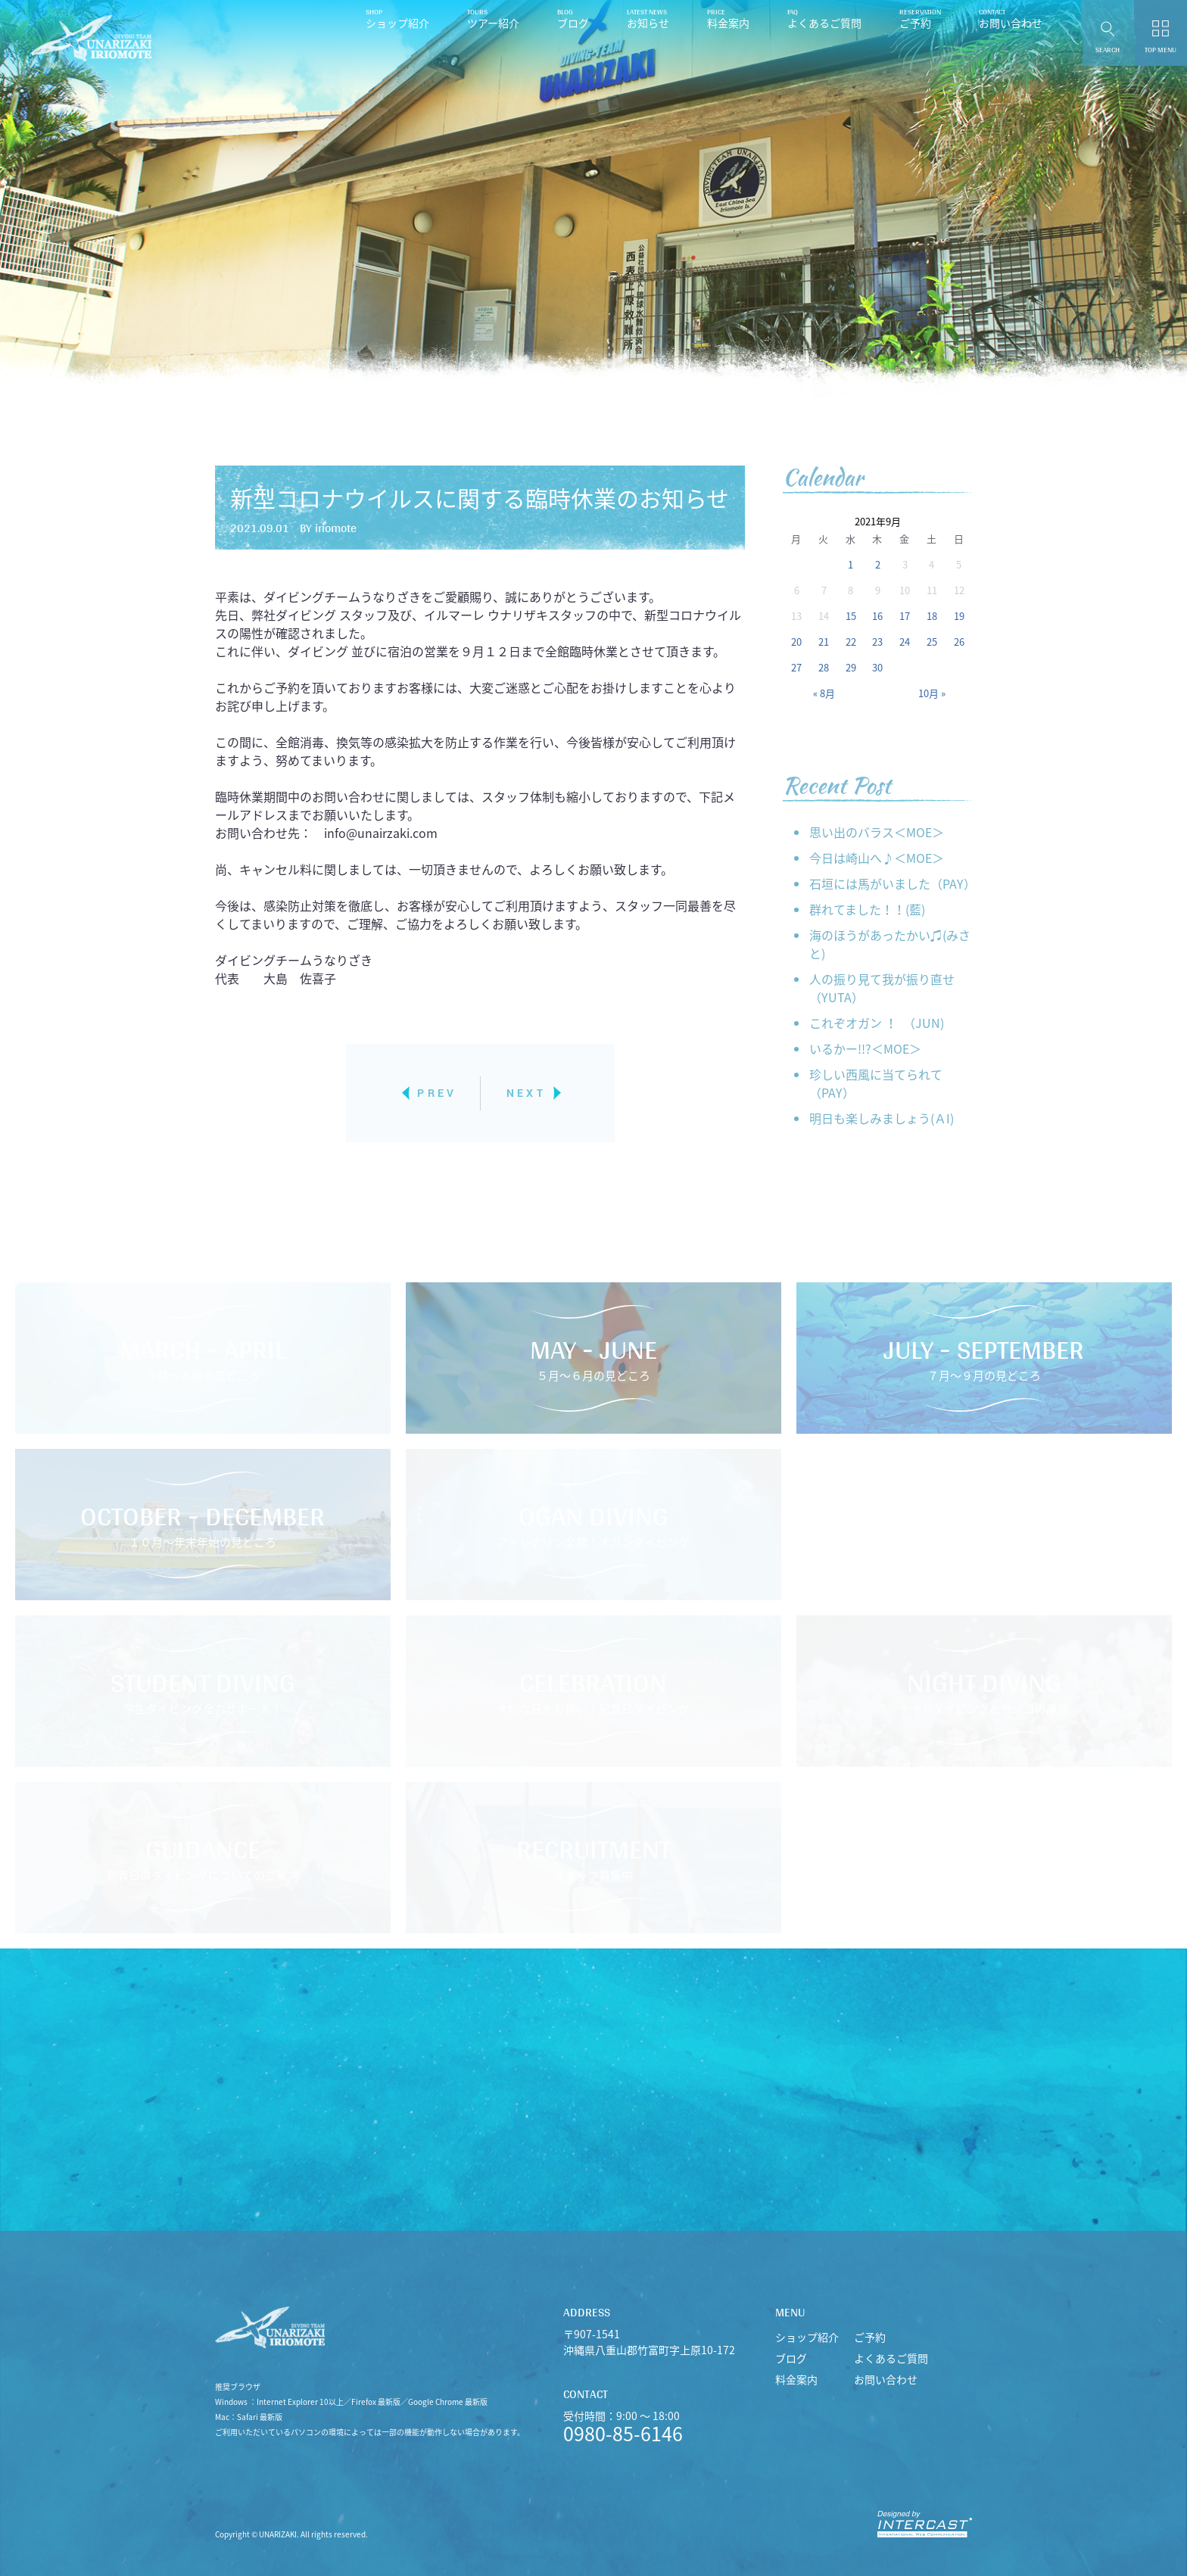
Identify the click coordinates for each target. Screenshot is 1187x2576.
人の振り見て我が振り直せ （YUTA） (882, 988)
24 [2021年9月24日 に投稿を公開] (904, 641)
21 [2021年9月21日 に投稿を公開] (823, 641)
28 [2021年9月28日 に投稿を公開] (823, 667)
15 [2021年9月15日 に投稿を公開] (851, 616)
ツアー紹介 (493, 22)
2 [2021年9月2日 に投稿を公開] (877, 564)
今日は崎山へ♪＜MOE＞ (876, 858)
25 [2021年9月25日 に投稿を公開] (932, 641)
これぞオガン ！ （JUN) (876, 1023)
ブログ (573, 22)
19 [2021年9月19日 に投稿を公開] (959, 616)
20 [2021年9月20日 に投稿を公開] (796, 641)
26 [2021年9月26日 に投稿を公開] (959, 641)
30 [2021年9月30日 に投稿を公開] (877, 667)
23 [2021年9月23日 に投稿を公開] (877, 641)
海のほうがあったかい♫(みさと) (889, 944)
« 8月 (824, 693)
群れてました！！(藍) (867, 909)
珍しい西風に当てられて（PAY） (875, 1083)
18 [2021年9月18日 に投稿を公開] (932, 616)
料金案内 (728, 22)
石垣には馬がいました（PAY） (890, 883)
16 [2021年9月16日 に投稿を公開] (877, 616)
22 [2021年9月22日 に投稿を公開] (851, 641)
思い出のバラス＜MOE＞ (876, 832)
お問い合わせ (1010, 22)
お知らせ (648, 22)
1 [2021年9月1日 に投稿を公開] (850, 564)
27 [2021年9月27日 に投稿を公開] (796, 667)
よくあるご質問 (824, 22)
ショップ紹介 (397, 22)
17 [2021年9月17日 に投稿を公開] (904, 616)
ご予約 (915, 22)
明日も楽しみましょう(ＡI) (881, 1118)
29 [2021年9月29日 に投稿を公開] (851, 667)
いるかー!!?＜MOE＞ (865, 1048)
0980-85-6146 (623, 2433)
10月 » (932, 693)
